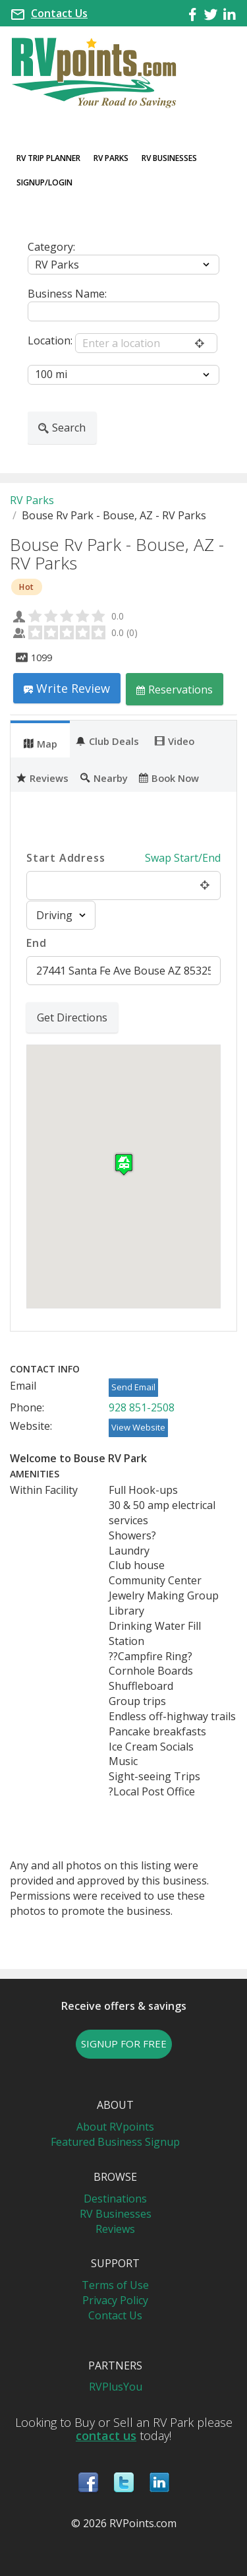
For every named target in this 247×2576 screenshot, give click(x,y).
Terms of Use (115, 2285)
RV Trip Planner (48, 158)
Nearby (104, 777)
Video (174, 740)
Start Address (65, 858)
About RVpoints (115, 2126)
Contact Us (59, 13)
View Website (138, 1427)
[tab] (40, 739)
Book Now (169, 777)
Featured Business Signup (115, 2142)
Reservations (174, 689)
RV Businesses (169, 158)
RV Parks (111, 158)
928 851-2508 (142, 1407)
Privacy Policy (115, 2300)
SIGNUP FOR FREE (124, 2043)
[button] (123, 1164)
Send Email (133, 1387)
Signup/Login (44, 182)
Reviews (42, 777)
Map (40, 743)
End (36, 943)
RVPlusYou (115, 2386)
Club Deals (107, 740)
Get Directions (72, 1017)
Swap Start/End (183, 858)
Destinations (115, 2198)
